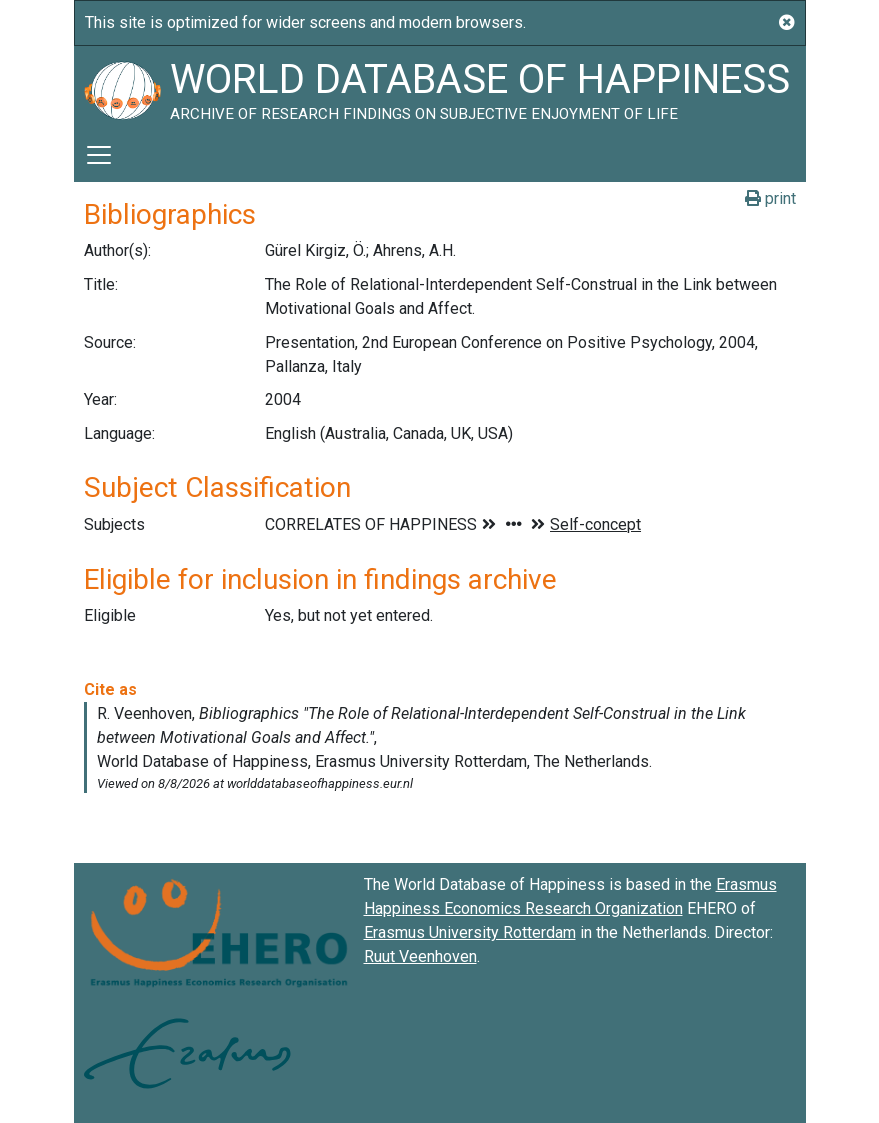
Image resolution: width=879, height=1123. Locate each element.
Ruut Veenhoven (420, 956)
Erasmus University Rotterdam (470, 932)
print (770, 198)
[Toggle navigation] (99, 155)
